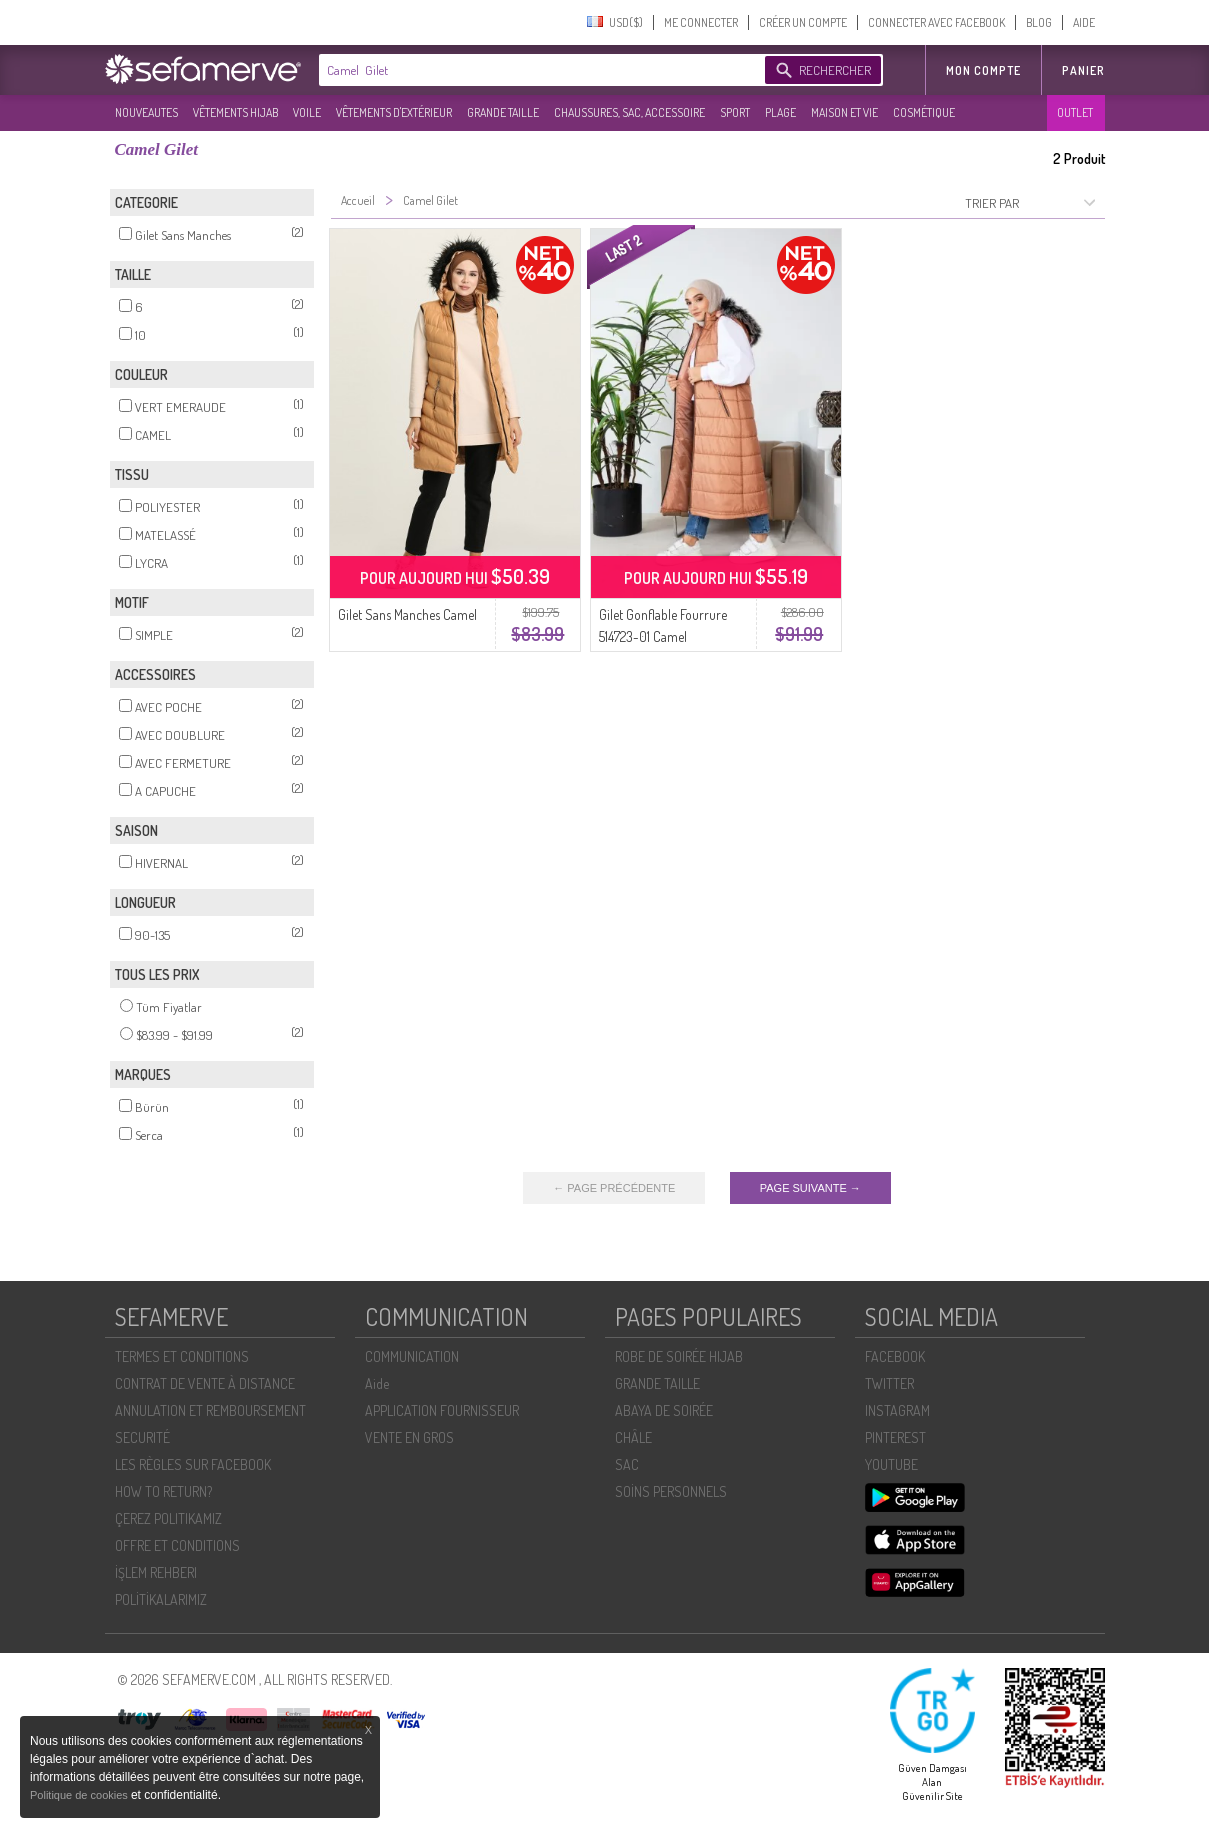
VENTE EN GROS (409, 1437)
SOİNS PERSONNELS (671, 1491)
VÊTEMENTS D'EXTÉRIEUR (394, 112)
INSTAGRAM (897, 1410)
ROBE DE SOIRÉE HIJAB (679, 1356)
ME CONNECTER (701, 22)
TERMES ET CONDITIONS (182, 1356)
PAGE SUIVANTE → (810, 1188)
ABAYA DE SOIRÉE (664, 1410)
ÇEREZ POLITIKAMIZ (168, 1518)
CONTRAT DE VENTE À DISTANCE (205, 1383)
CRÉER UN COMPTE (803, 22)
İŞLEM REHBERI (156, 1572)
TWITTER (889, 1383)
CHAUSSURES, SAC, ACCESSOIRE (629, 112)
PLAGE (780, 112)
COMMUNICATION (412, 1356)
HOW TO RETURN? (163, 1491)
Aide (377, 1383)
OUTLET (1075, 112)
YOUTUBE (891, 1464)
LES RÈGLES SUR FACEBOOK (193, 1464)
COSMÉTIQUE (924, 112)
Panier (1083, 70)
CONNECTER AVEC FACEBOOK (936, 22)
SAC (627, 1464)
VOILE (307, 112)
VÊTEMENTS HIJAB (235, 112)
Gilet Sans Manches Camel (407, 614)
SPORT (735, 112)
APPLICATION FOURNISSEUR (442, 1410)
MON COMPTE (983, 70)
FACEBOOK (895, 1356)
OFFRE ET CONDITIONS (177, 1545)
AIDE (1084, 22)
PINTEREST (895, 1437)
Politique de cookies (80, 1795)
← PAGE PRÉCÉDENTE (614, 1188)
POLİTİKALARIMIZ (161, 1599)
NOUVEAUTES (146, 112)
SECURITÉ (142, 1437)
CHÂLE (633, 1437)
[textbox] (537, 70)
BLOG (1039, 22)
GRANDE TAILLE (503, 112)
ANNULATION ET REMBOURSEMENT (210, 1410)
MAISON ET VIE (844, 112)
